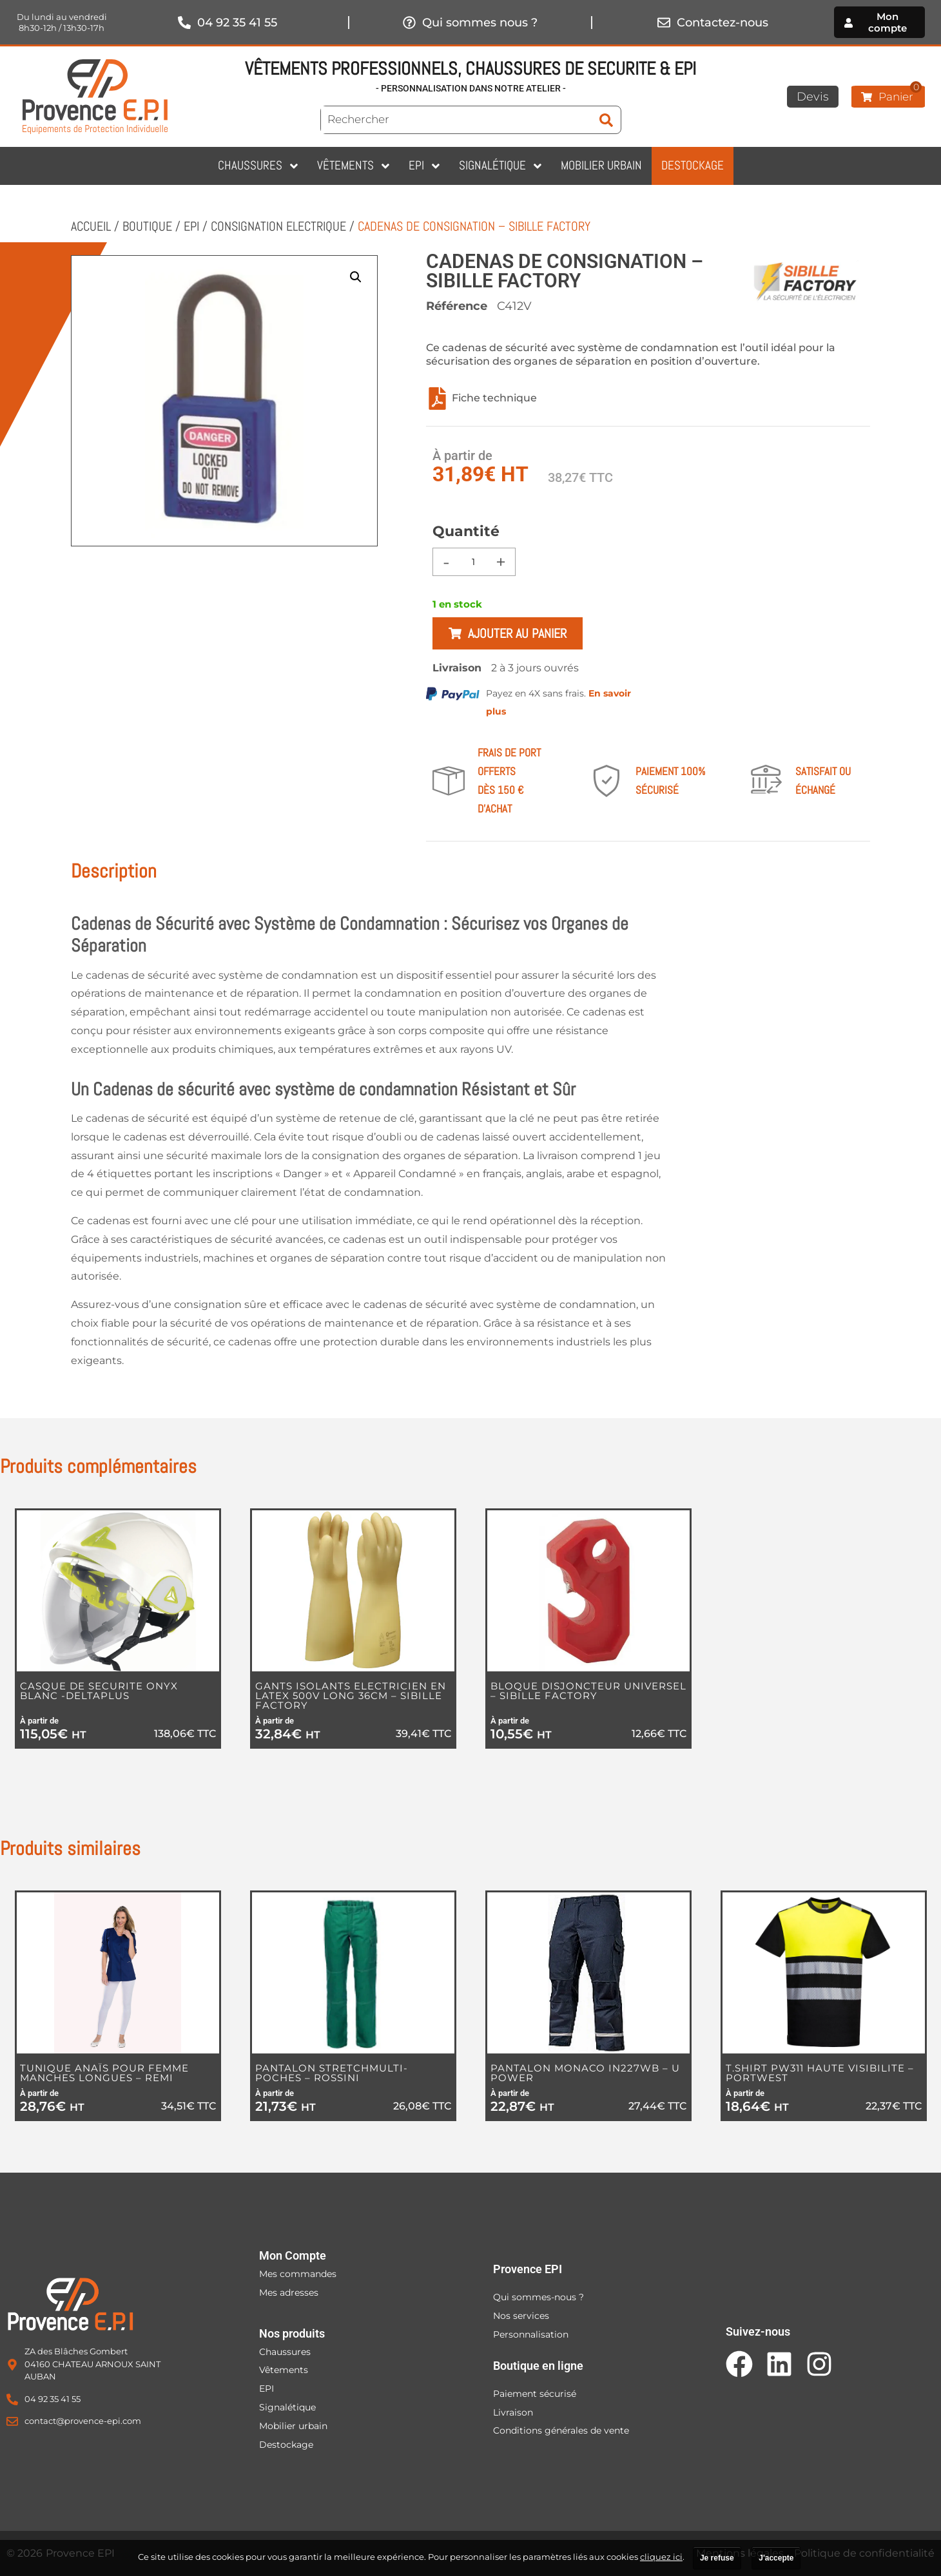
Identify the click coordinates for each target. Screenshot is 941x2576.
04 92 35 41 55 (237, 22)
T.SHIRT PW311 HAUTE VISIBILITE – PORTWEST (820, 2073)
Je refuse (717, 2557)
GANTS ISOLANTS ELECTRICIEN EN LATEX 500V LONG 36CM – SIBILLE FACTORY (350, 1695)
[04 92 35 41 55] (184, 22)
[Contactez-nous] (663, 22)
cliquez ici (661, 2557)
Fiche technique (481, 398)
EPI (191, 226)
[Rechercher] (456, 119)
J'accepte (776, 2557)
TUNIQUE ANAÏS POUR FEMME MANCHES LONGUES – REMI (104, 2073)
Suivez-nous (758, 2331)
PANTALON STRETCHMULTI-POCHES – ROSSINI (331, 2073)
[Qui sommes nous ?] (409, 22)
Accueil (91, 226)
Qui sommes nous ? (480, 22)
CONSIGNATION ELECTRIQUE (278, 226)
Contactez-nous (722, 22)
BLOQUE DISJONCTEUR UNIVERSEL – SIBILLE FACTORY (588, 1691)
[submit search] (606, 120)
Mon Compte (292, 2255)
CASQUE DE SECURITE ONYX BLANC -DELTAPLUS (99, 1691)
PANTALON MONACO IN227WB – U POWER (585, 2073)
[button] (355, 277)
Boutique (147, 226)
